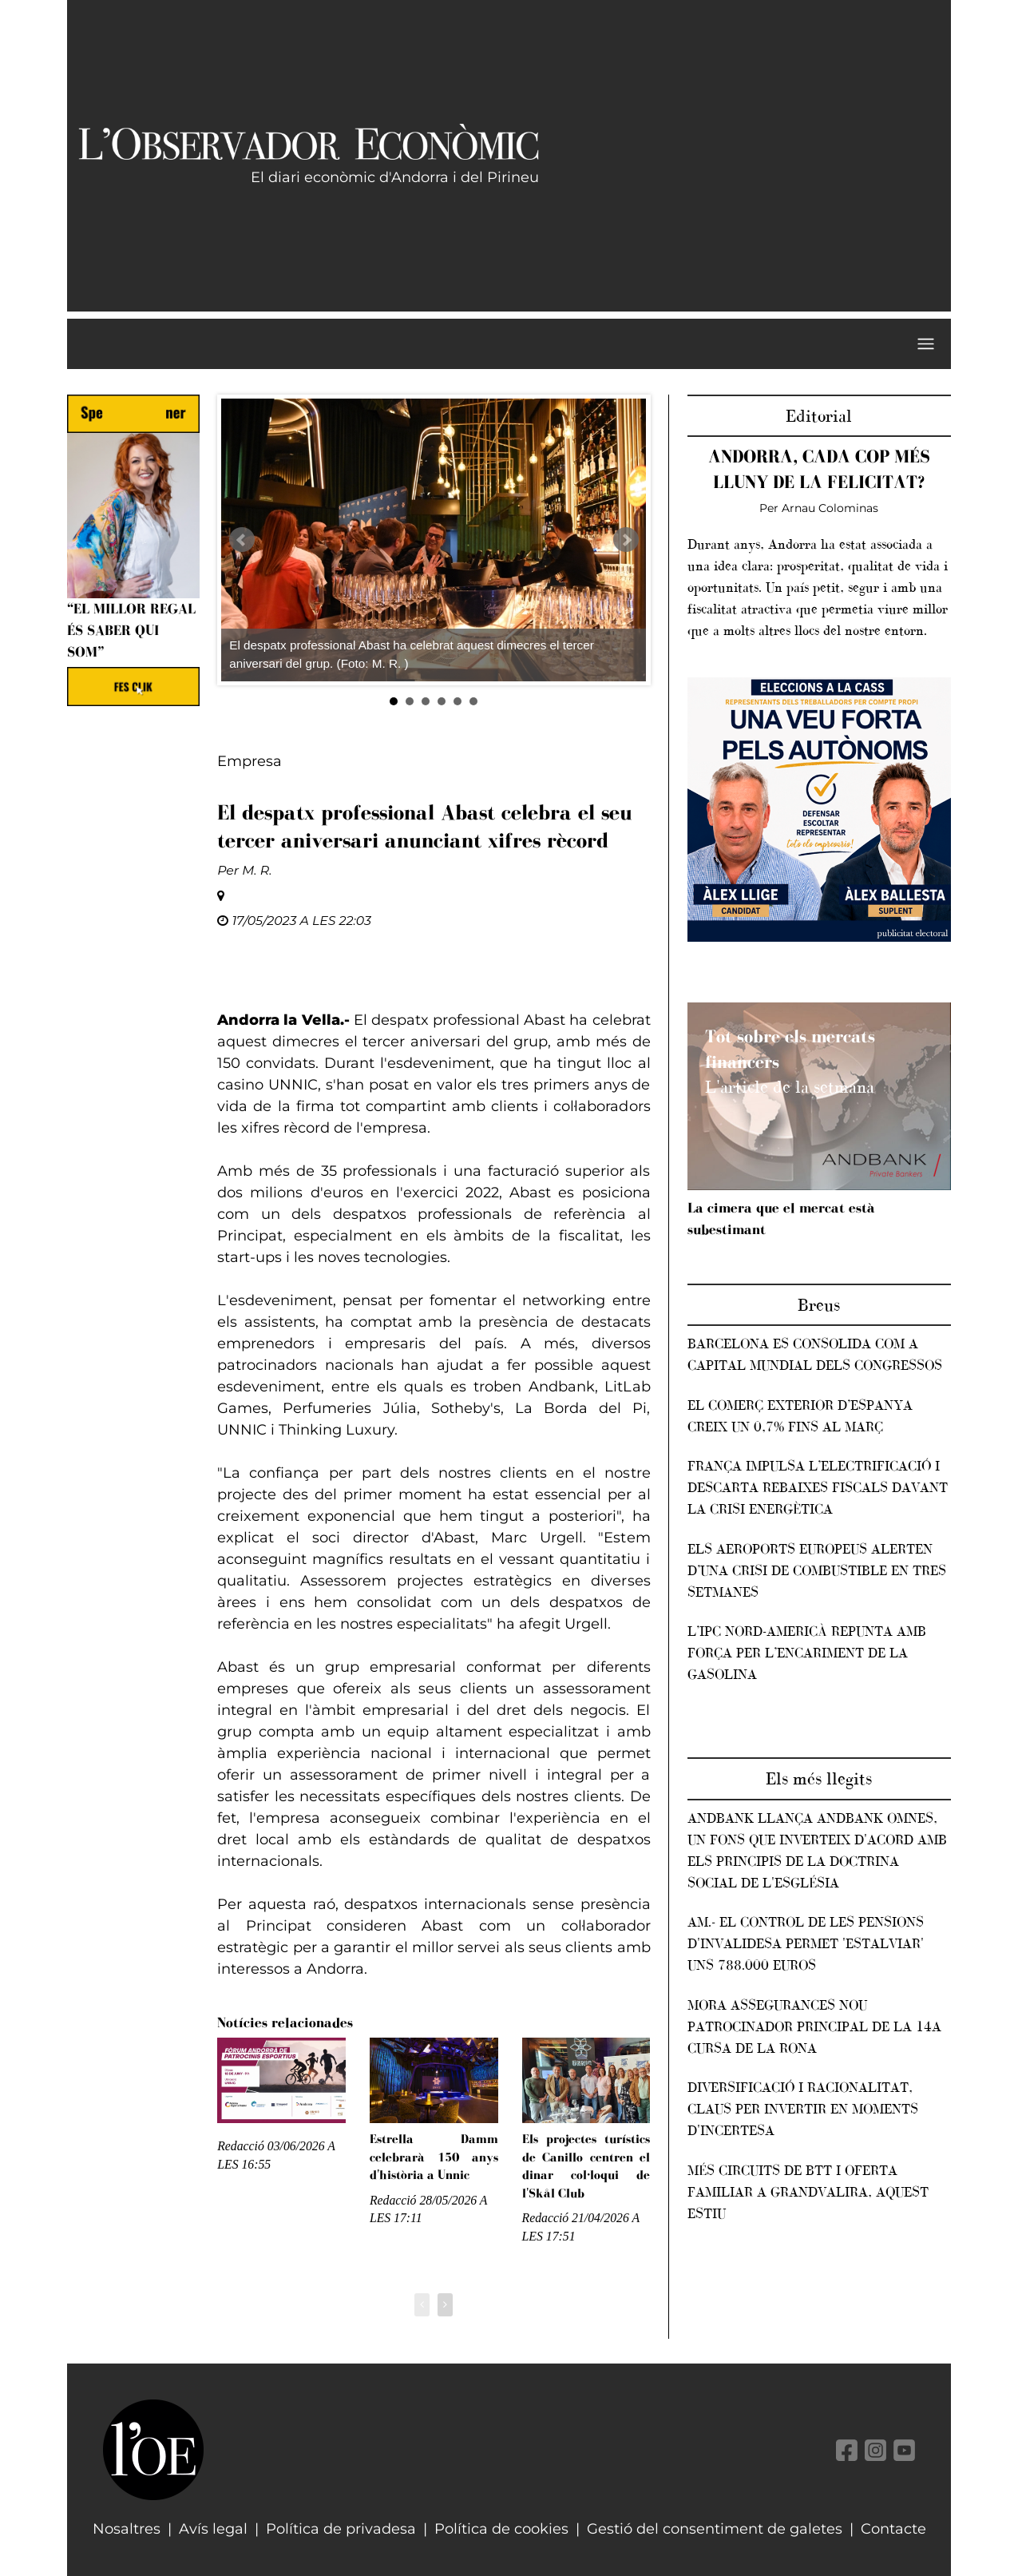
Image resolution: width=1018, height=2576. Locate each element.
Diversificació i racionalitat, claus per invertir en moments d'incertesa (802, 2108)
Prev (242, 540)
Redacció (240, 2146)
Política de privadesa (341, 2529)
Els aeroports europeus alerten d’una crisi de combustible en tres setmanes (816, 1570)
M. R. (256, 870)
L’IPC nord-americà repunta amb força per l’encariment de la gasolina (806, 1652)
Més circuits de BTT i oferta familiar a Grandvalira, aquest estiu (808, 2191)
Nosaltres (126, 2529)
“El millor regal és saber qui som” (131, 630)
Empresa (249, 761)
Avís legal (213, 2529)
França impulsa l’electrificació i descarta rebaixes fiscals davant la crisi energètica (817, 1487)
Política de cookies (501, 2529)
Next (626, 540)
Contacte (893, 2529)
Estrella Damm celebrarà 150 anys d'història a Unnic (434, 2156)
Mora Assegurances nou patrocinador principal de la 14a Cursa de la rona (814, 2026)
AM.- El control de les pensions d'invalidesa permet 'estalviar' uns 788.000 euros (805, 1943)
